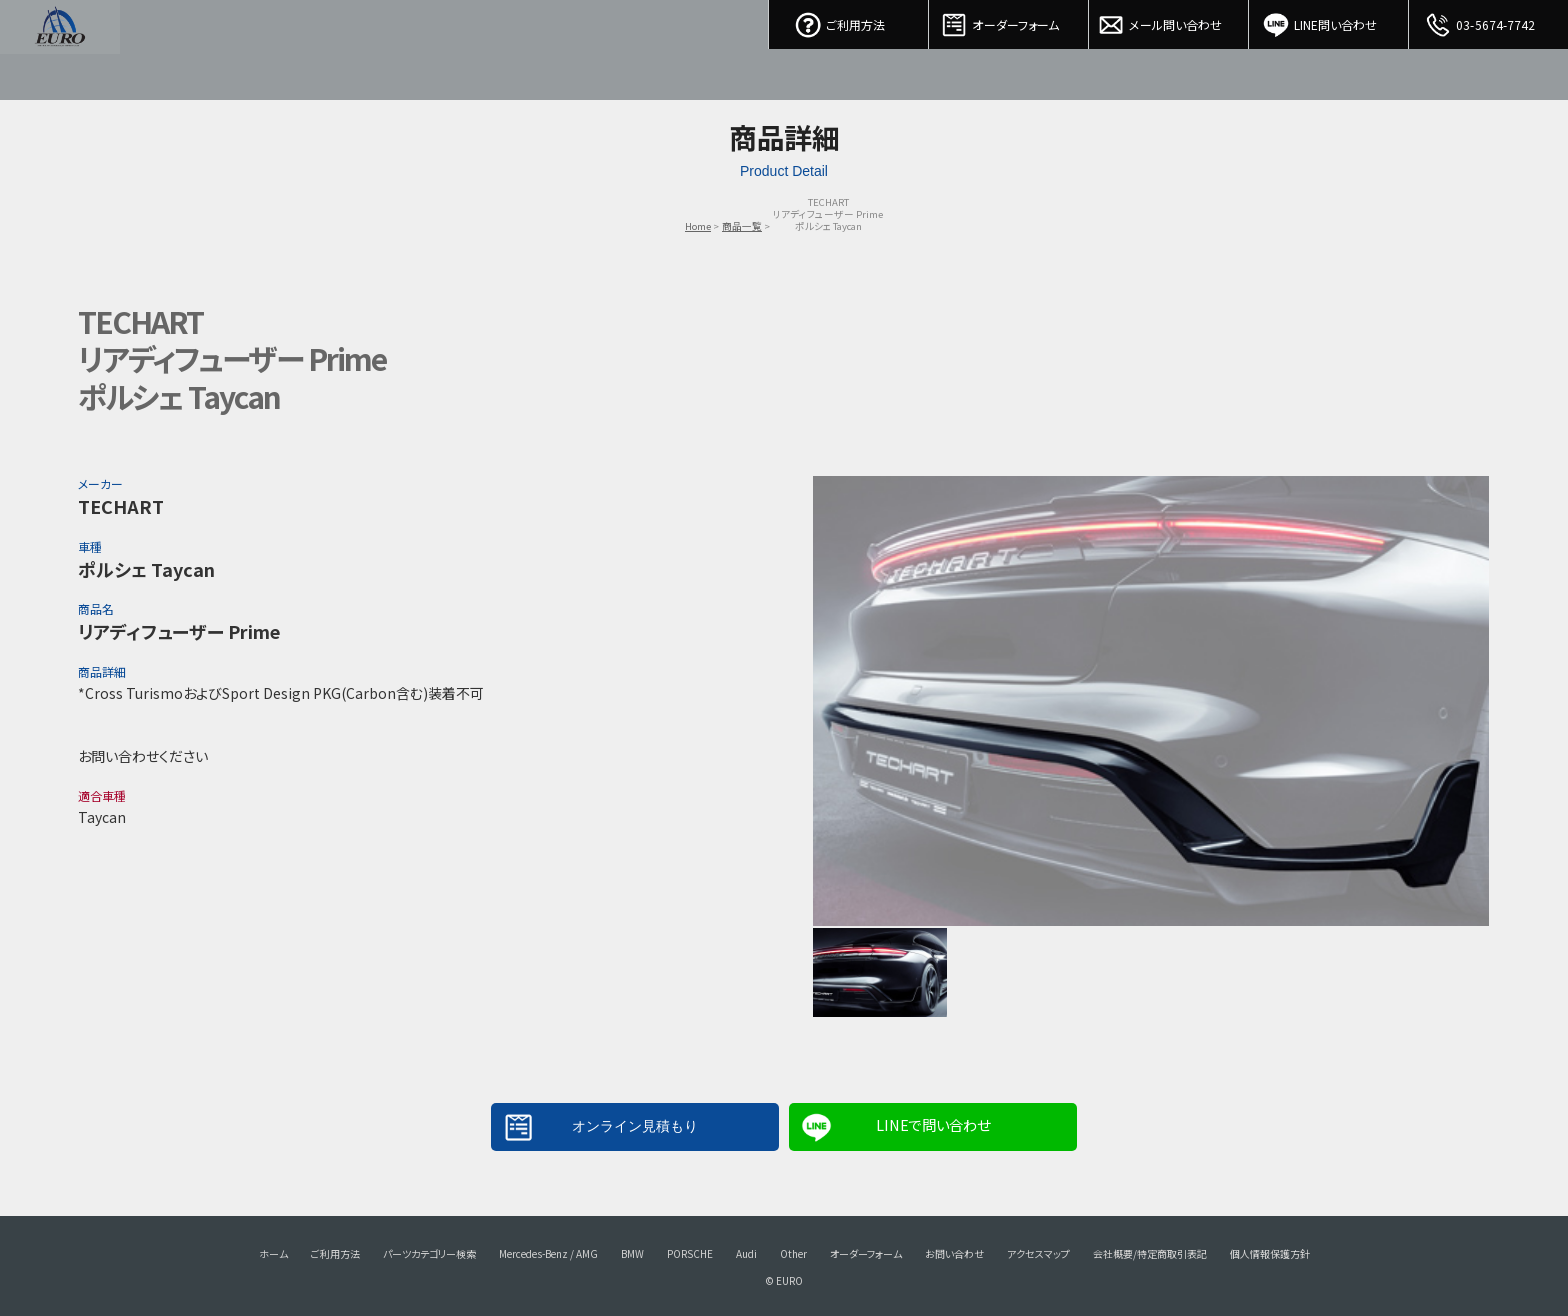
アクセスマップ (1038, 1253)
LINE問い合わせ (1329, 20)
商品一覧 (742, 226)
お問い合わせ (954, 1253)
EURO (60, 50)
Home (698, 226)
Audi (746, 1253)
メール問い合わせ (1169, 20)
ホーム (273, 1253)
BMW (632, 1253)
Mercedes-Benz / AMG (548, 1253)
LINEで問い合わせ (933, 1124)
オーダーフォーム (1009, 20)
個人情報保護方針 (1270, 1253)
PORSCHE (690, 1253)
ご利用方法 (849, 20)
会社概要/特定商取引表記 (1150, 1253)
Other (793, 1253)
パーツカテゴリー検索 (429, 1253)
